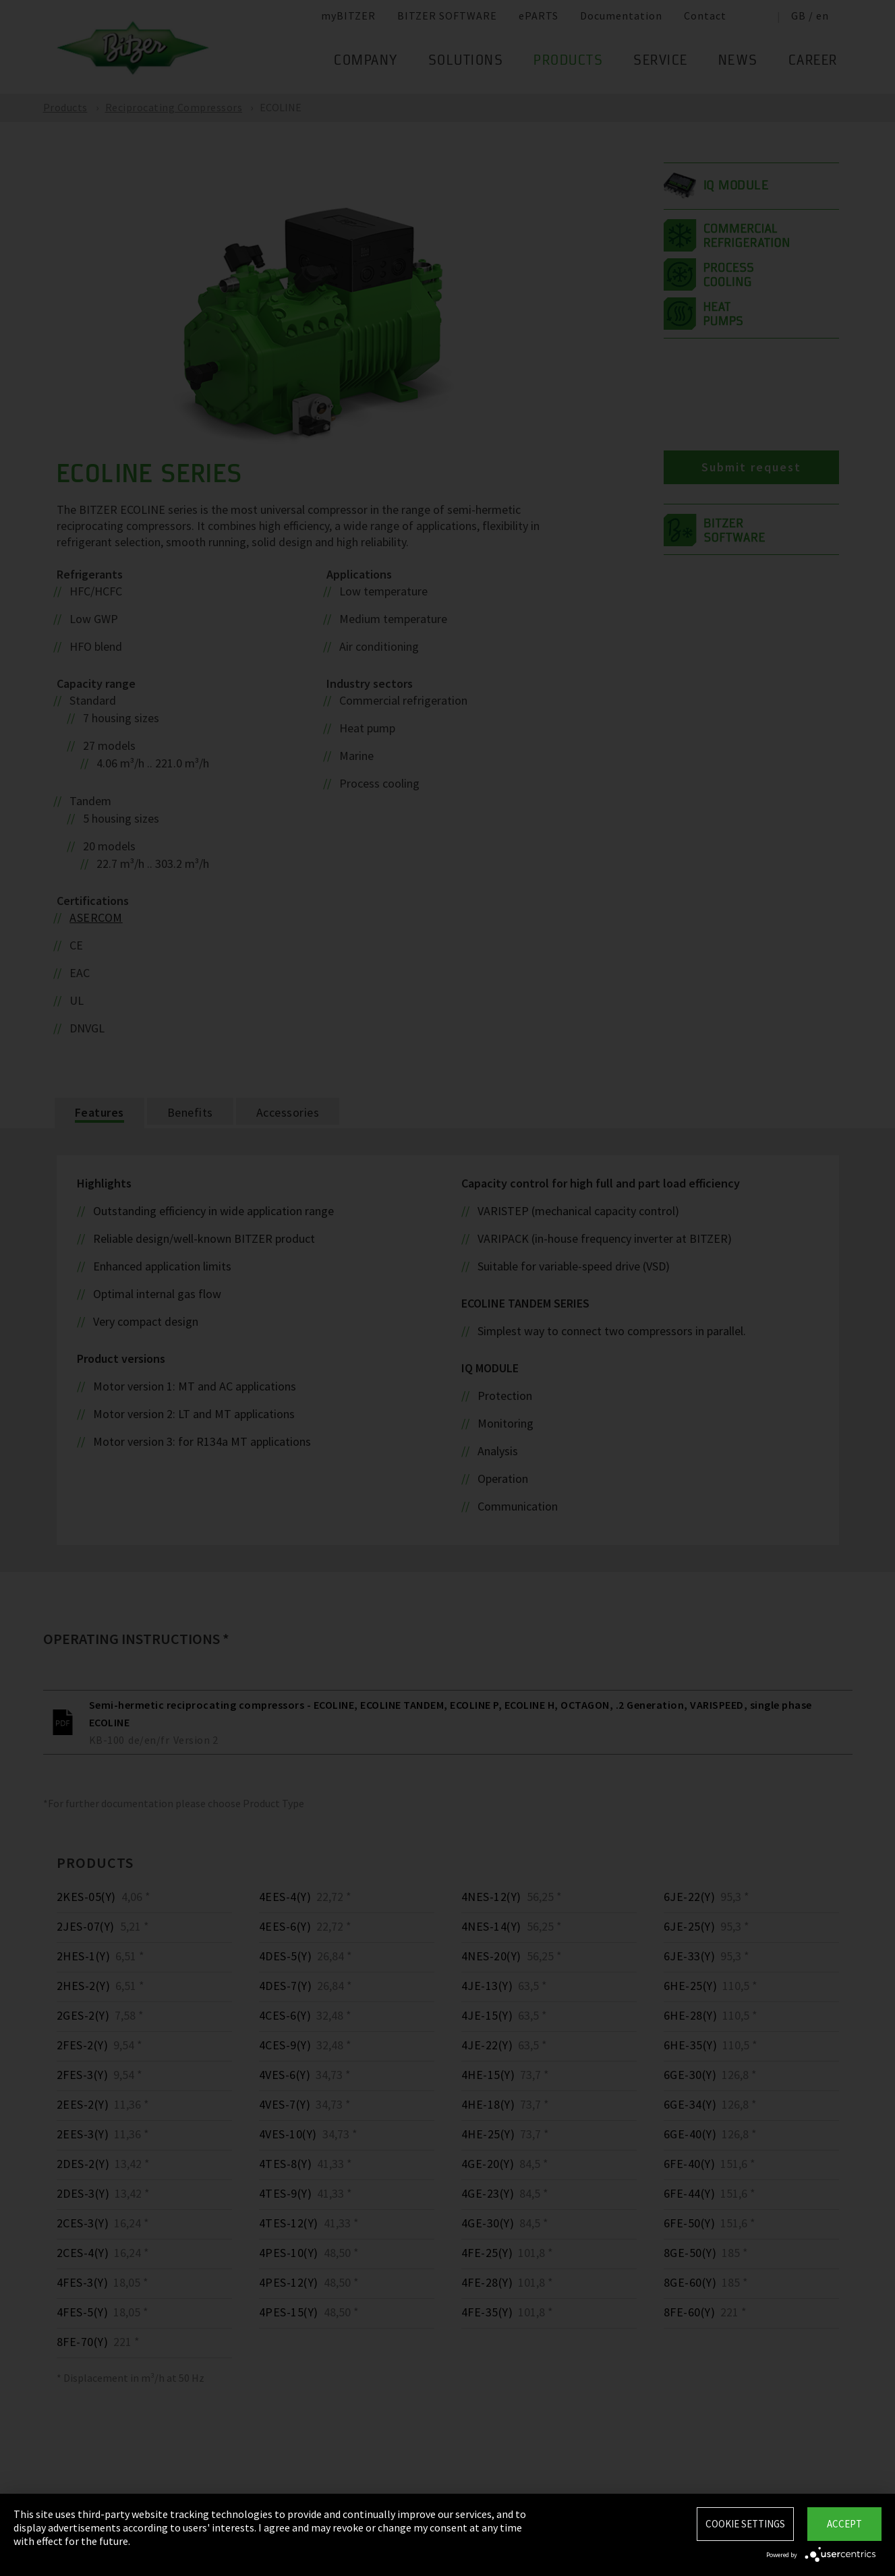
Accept (844, 2523)
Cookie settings (745, 2523)
